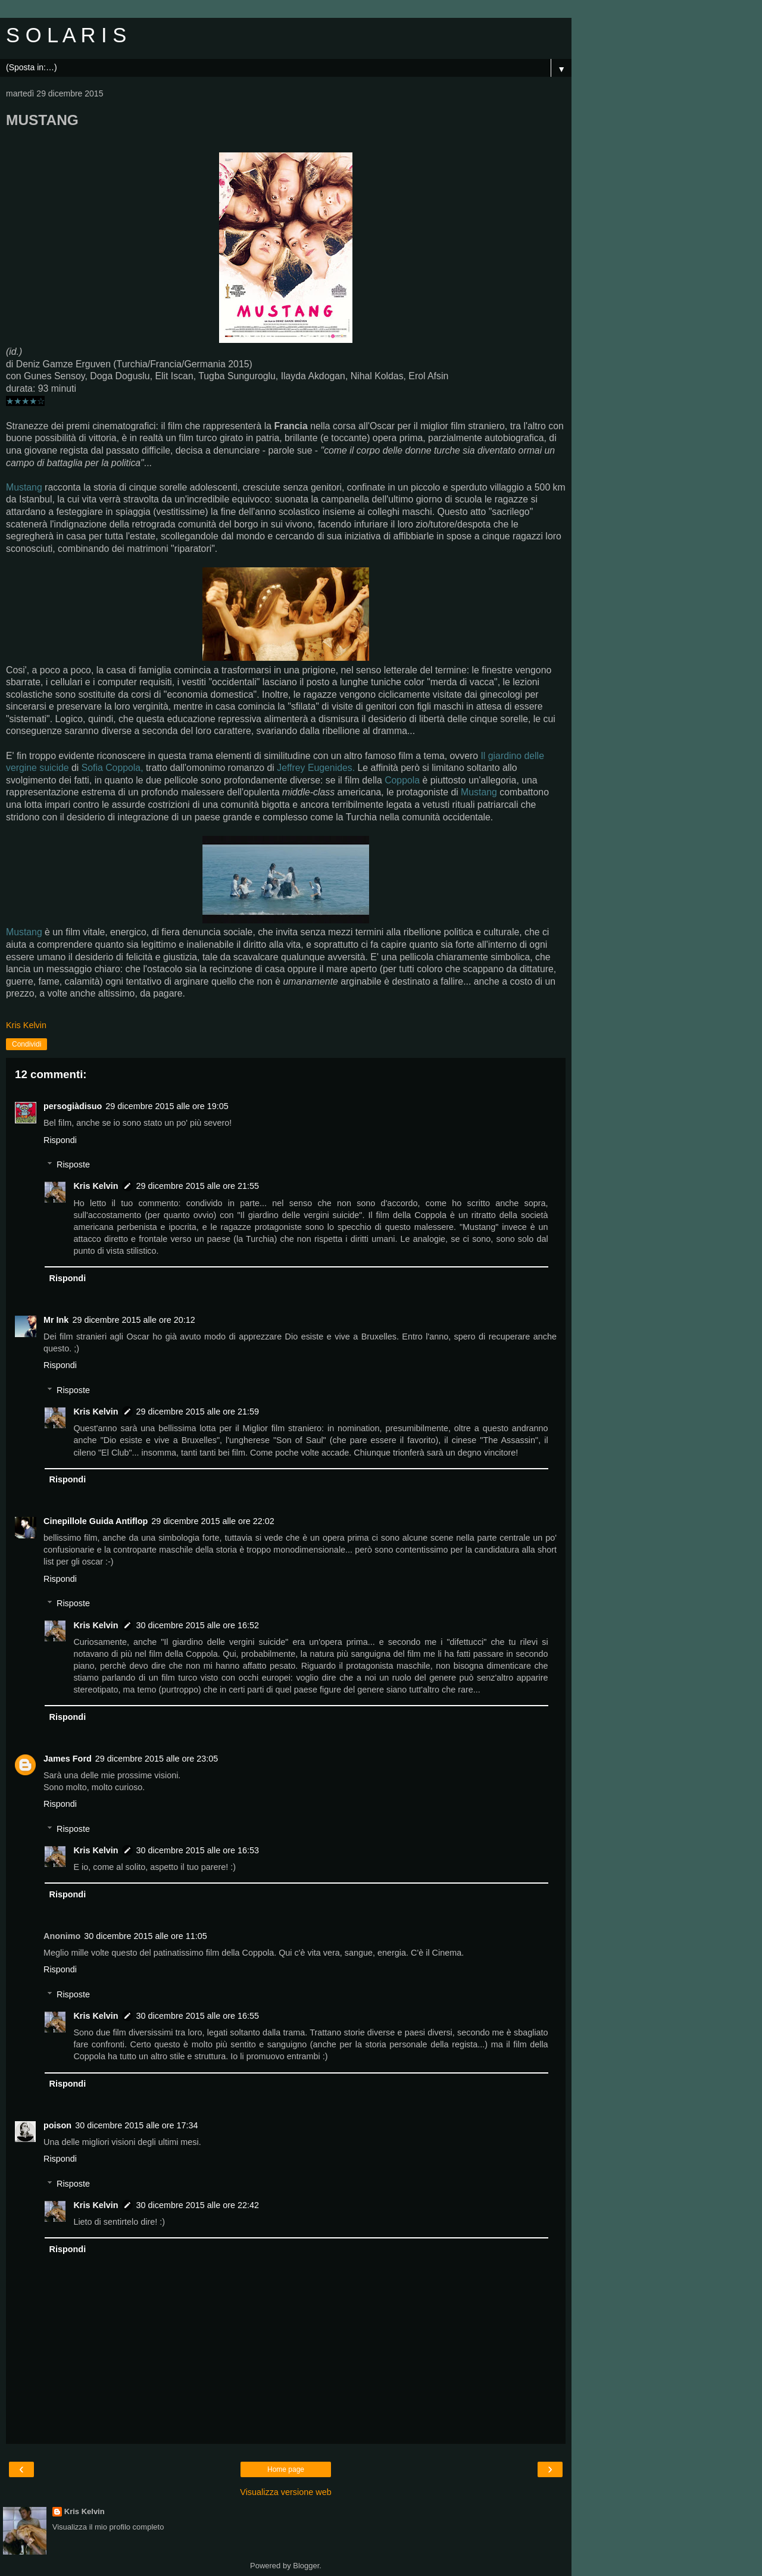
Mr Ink (55, 1320)
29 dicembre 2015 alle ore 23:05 (156, 1758)
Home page (285, 2469)
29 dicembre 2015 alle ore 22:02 (212, 1521)
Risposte (73, 1164)
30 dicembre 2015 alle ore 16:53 (197, 1850)
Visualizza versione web (285, 2492)
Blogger (306, 2565)
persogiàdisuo (72, 1106)
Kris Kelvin (95, 1186)
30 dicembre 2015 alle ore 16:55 (197, 2016)
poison (57, 2125)
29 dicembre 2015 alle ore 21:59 (197, 1411)
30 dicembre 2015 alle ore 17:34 (136, 2125)
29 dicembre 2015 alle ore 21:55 (197, 1186)
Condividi (26, 1044)
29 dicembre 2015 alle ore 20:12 (133, 1320)
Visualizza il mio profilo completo (108, 2526)
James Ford (67, 1758)
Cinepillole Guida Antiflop (95, 1521)
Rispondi (60, 1140)
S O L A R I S (66, 35)
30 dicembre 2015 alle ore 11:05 (145, 1936)
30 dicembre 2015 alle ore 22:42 (197, 2205)
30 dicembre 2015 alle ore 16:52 (197, 1625)
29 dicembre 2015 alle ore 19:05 (166, 1106)
